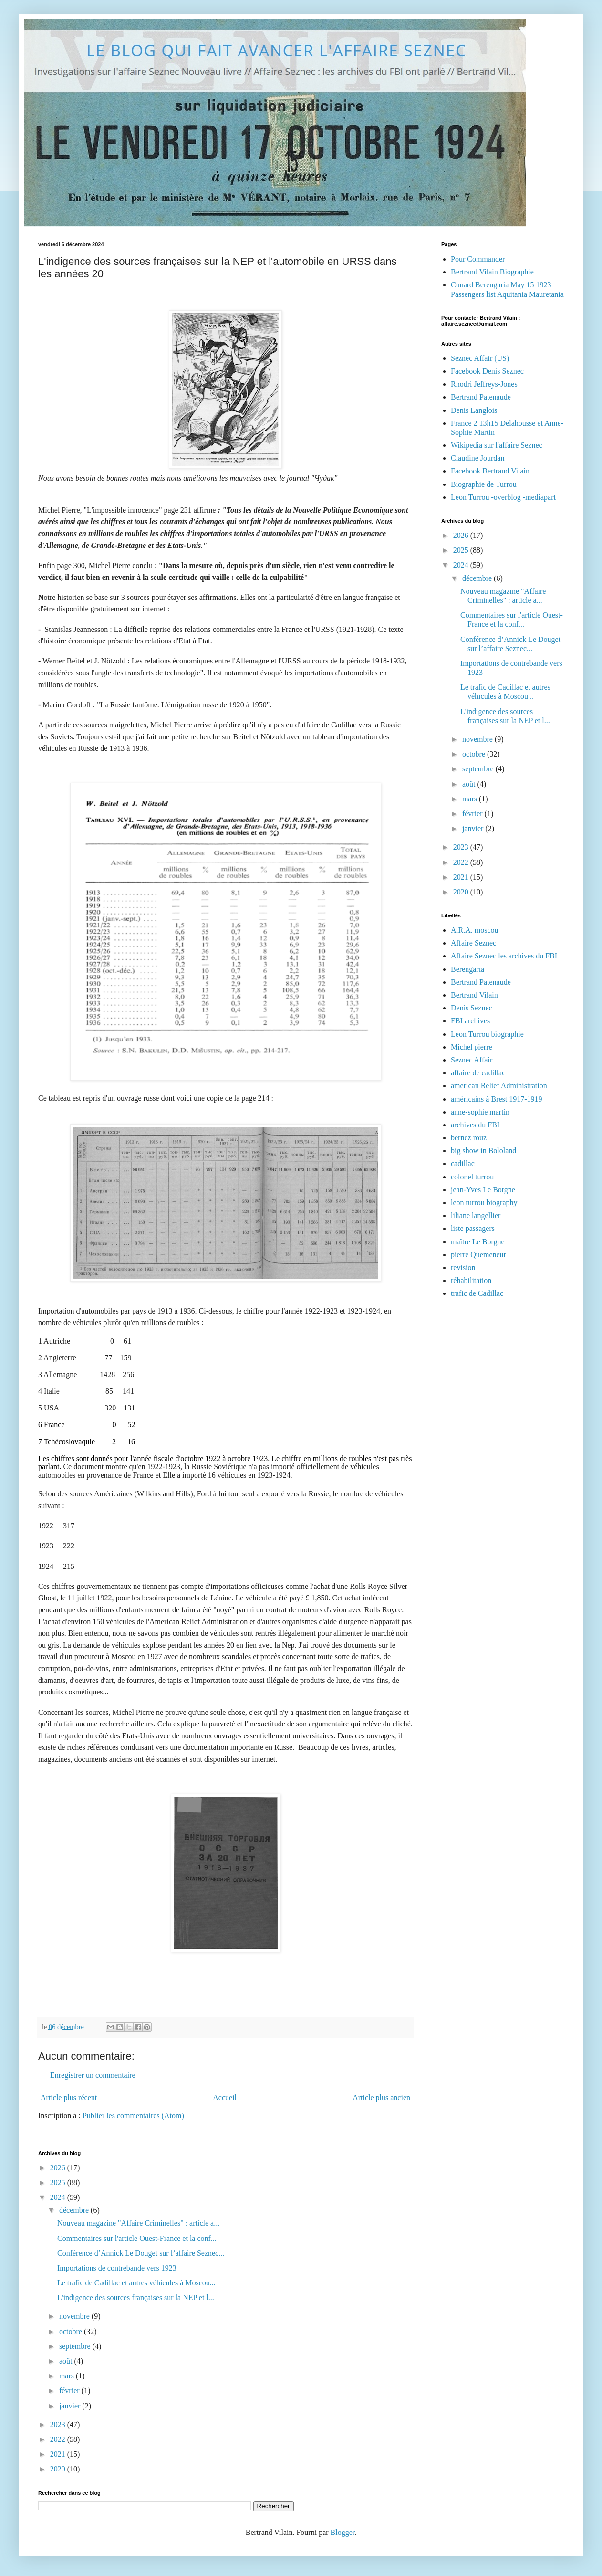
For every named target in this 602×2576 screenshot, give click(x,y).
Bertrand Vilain (474, 995)
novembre (478, 739)
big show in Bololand (483, 1150)
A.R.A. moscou (474, 930)
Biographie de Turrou (484, 484)
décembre (478, 578)
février (473, 814)
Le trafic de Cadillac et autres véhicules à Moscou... (136, 2283)
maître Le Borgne (478, 1242)
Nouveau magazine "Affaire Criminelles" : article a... (138, 2223)
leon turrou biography (484, 1203)
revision (463, 1267)
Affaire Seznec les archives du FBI (504, 956)
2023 (461, 847)
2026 (461, 535)
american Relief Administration (499, 1086)
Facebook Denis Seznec (487, 371)
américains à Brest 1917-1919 (496, 1099)
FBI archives (470, 1021)
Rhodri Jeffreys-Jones (484, 384)
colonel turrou (472, 1177)
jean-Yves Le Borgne (483, 1190)
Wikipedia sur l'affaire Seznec (496, 445)
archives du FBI (475, 1125)
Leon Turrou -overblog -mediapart (503, 497)
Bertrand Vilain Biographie (492, 272)
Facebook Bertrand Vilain (490, 471)
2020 (461, 892)
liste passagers (473, 1228)
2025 (461, 550)
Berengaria (467, 969)
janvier (473, 828)
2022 (461, 862)
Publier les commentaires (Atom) (133, 2116)
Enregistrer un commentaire (92, 2075)
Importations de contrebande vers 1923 (116, 2268)
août (469, 784)
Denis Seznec (471, 1008)
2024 (461, 565)
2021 (461, 877)
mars (470, 799)
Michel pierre (471, 1047)
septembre (479, 769)
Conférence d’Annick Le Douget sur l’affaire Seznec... (140, 2253)
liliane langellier (475, 1215)
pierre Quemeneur (478, 1255)
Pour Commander (478, 259)
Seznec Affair (471, 1060)
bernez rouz (469, 1138)
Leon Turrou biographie (487, 1034)
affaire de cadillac (478, 1073)
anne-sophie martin (480, 1112)
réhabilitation (471, 1280)
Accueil (225, 2097)
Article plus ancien (381, 2097)
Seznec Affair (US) (480, 358)
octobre (474, 754)
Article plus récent (69, 2097)
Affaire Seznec (473, 943)
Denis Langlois (474, 410)
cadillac (463, 1163)
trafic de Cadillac (477, 1293)
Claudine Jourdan (477, 458)
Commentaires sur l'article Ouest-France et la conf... (137, 2238)
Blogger (343, 2532)
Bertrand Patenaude (481, 397)
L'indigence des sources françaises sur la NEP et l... (135, 2297)
